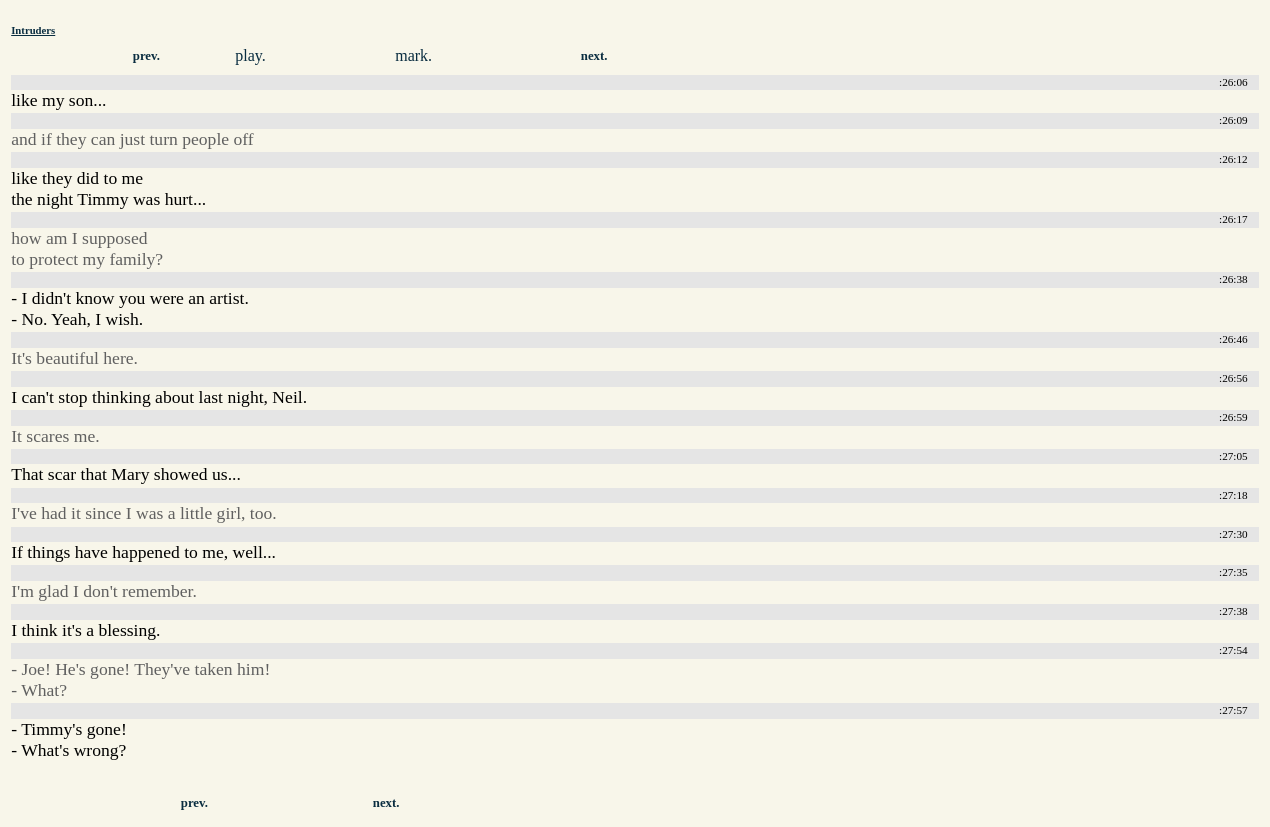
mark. (413, 55)
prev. (146, 56)
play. (250, 55)
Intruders (33, 30)
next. (594, 56)
